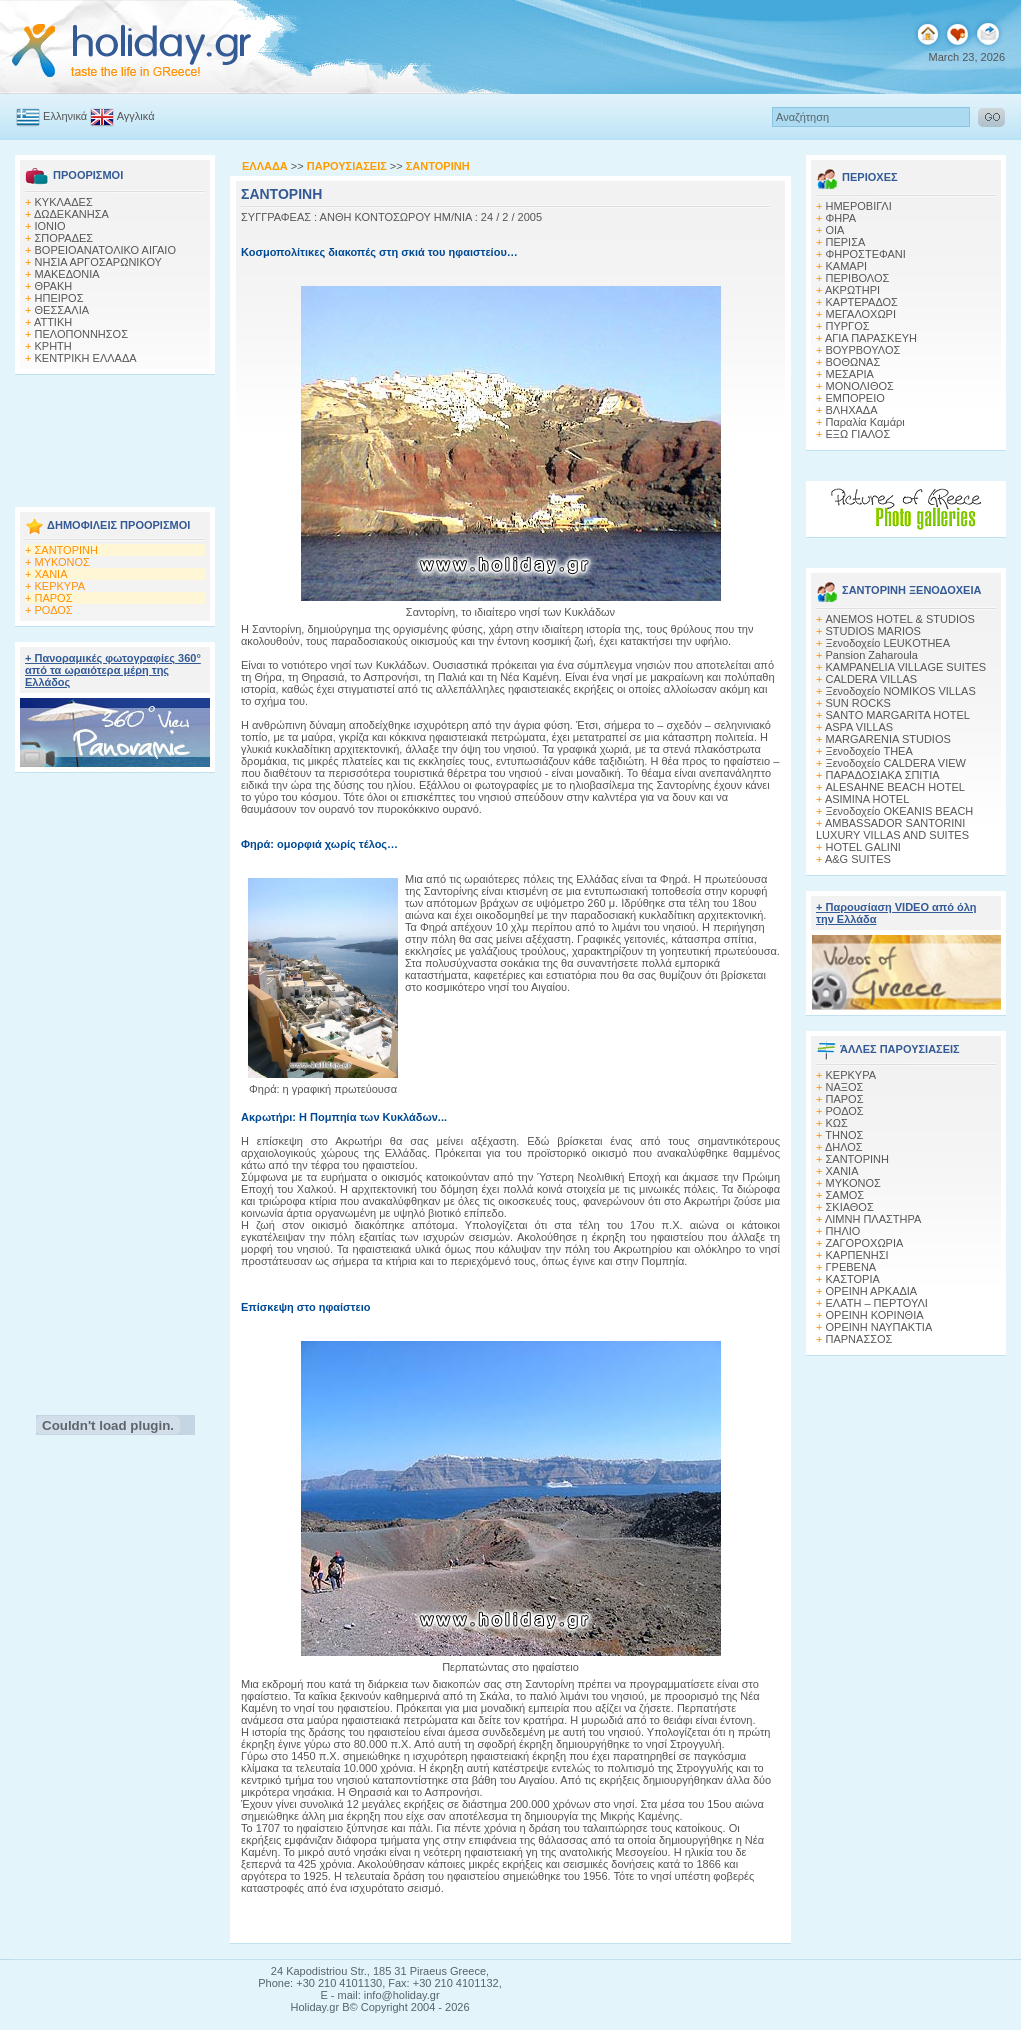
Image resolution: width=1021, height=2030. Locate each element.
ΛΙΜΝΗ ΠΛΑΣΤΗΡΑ (873, 1219)
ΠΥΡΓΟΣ (848, 326)
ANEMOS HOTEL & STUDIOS (900, 619)
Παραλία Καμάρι (865, 422)
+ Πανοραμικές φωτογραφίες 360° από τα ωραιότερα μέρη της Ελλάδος (113, 670)
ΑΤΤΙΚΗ (53, 322)
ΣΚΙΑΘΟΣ (850, 1207)
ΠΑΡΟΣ (54, 598)
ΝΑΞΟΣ (845, 1087)
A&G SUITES (858, 859)
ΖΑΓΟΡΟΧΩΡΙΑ (865, 1243)
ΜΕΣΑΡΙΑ (850, 374)
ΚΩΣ (837, 1123)
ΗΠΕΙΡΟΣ (59, 298)
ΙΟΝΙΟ (50, 226)
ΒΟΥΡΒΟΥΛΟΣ (863, 350)
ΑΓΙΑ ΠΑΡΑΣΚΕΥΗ (871, 338)
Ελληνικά (51, 116)
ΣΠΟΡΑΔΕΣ (64, 238)
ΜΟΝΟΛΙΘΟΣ (860, 386)
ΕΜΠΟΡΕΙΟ (855, 398)
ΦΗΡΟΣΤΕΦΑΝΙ (866, 254)
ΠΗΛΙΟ (843, 1231)
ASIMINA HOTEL (867, 799)
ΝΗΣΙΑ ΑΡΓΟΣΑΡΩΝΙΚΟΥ (98, 262)
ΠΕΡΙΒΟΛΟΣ (858, 278)
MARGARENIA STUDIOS (888, 739)
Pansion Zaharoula (872, 655)
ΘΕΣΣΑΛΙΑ (62, 310)
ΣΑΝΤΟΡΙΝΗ (66, 550)
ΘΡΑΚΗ (54, 286)
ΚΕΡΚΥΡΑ (60, 586)
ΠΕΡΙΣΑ (846, 242)
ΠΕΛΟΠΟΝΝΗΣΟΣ (81, 334)
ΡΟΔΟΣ (54, 610)
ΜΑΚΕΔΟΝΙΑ (67, 274)
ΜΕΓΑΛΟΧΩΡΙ (861, 314)
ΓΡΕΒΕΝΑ (851, 1267)
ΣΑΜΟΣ (845, 1195)
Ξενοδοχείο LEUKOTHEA (888, 643)
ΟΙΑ (835, 230)
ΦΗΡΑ (841, 218)
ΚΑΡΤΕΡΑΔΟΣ (862, 302)
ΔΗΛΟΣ (844, 1147)
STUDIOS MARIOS (873, 631)
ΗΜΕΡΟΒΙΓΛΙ (859, 206)
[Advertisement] (115, 435)
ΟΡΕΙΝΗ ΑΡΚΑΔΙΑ (872, 1291)
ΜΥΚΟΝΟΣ (62, 562)
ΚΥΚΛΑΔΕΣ (64, 202)
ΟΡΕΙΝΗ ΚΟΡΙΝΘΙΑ (875, 1315)
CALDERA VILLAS (872, 679)
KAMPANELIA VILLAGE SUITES (906, 667)
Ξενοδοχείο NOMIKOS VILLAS (901, 691)
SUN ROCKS (858, 703)
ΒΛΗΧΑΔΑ (852, 410)
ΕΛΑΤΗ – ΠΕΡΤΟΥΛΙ (877, 1303)
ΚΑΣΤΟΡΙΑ (853, 1279)
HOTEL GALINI (863, 847)
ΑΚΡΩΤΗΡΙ (852, 290)
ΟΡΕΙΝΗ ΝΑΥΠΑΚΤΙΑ (879, 1327)
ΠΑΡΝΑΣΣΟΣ (859, 1339)
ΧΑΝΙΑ (51, 574)
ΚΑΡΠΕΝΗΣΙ (857, 1255)
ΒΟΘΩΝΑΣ (853, 362)
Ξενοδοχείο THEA (869, 751)
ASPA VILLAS (859, 727)
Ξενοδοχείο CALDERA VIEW (896, 763)
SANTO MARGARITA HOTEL (898, 715)
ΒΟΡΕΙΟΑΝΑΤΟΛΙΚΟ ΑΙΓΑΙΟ (105, 250)
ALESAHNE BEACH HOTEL (895, 787)
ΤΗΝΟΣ (844, 1135)
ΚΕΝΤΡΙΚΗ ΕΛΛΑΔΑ (86, 358)
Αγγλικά (122, 116)
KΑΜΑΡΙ (847, 266)
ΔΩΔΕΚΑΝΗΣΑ (71, 214)
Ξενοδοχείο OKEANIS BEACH (900, 811)
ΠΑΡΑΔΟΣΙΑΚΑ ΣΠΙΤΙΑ (883, 775)
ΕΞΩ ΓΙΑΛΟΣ (858, 434)
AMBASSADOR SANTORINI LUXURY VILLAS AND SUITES (892, 829)
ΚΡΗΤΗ (53, 346)
